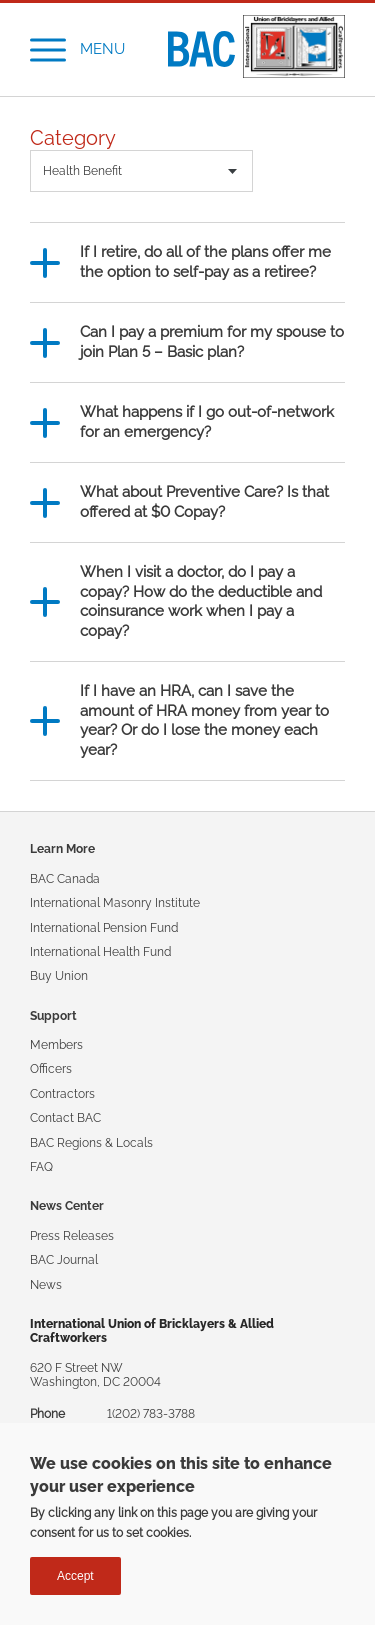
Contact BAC (65, 1118)
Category (73, 138)
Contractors (62, 1094)
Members (56, 1045)
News (46, 1285)
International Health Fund (100, 952)
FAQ (41, 1167)
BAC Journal (64, 1260)
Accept (75, 1577)
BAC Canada (65, 879)
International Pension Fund (104, 928)
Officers (51, 1069)
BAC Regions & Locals (91, 1143)
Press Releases (72, 1236)
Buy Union (59, 976)
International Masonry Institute (115, 903)
